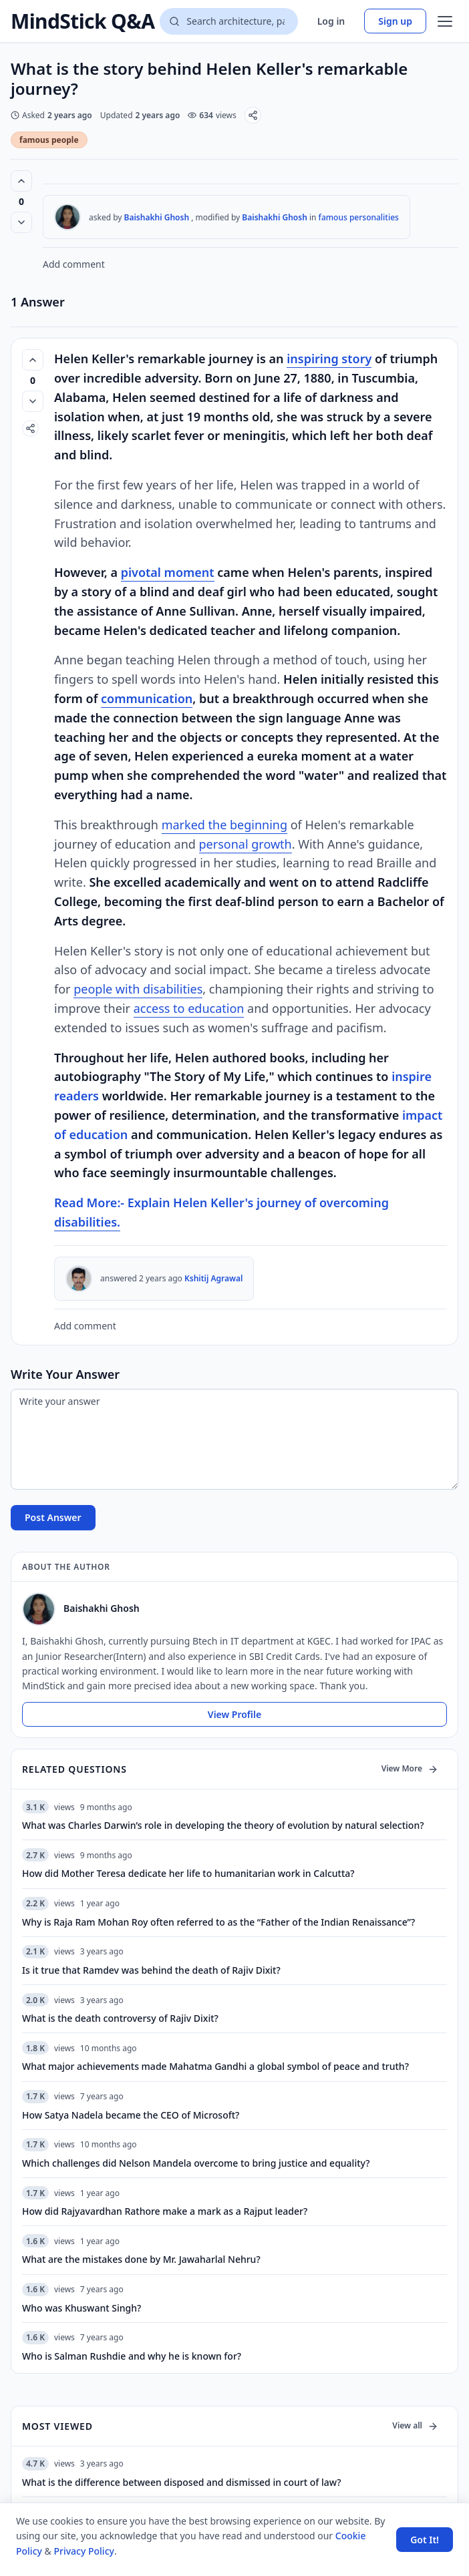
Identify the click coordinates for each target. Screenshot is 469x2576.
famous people (49, 140)
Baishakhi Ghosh (157, 217)
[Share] (253, 115)
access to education (189, 1008)
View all (415, 2425)
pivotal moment (167, 572)
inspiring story (329, 359)
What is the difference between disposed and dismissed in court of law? (181, 2482)
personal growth (245, 844)
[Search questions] (228, 21)
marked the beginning (224, 825)
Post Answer (53, 1517)
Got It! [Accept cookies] (424, 2539)
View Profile (234, 1714)
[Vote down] (21, 222)
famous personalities (359, 217)
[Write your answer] (234, 1439)
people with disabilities (137, 989)
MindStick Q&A (82, 21)
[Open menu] (445, 21)
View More (409, 1768)
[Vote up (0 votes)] (21, 181)
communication (146, 698)
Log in (331, 21)
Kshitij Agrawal (213, 1278)
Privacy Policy (83, 2551)
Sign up (395, 21)
